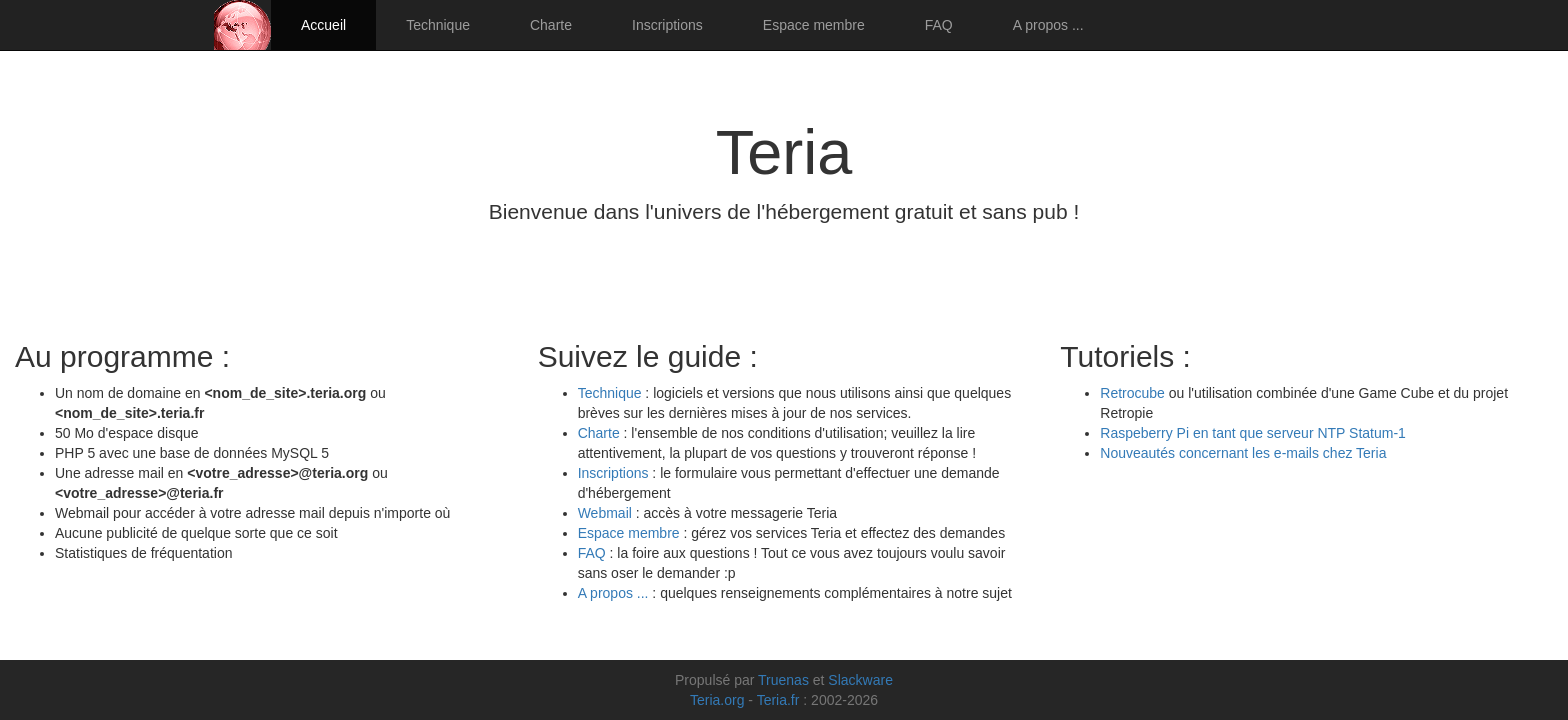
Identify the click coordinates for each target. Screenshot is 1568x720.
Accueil (323, 25)
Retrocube (1132, 393)
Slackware (860, 680)
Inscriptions (667, 25)
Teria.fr (778, 700)
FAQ (939, 25)
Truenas (783, 680)
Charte (551, 25)
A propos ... (1048, 25)
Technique (438, 25)
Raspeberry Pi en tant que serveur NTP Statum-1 (1253, 433)
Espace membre (814, 25)
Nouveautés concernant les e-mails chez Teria (1243, 453)
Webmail (605, 513)
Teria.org (717, 700)
